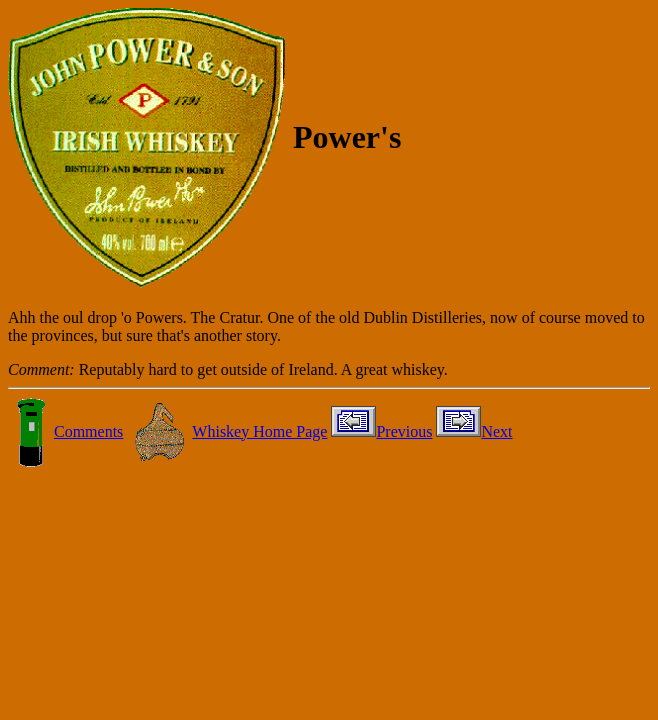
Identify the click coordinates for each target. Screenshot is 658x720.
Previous (381, 431)
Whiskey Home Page (227, 431)
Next (474, 431)
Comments (65, 431)
